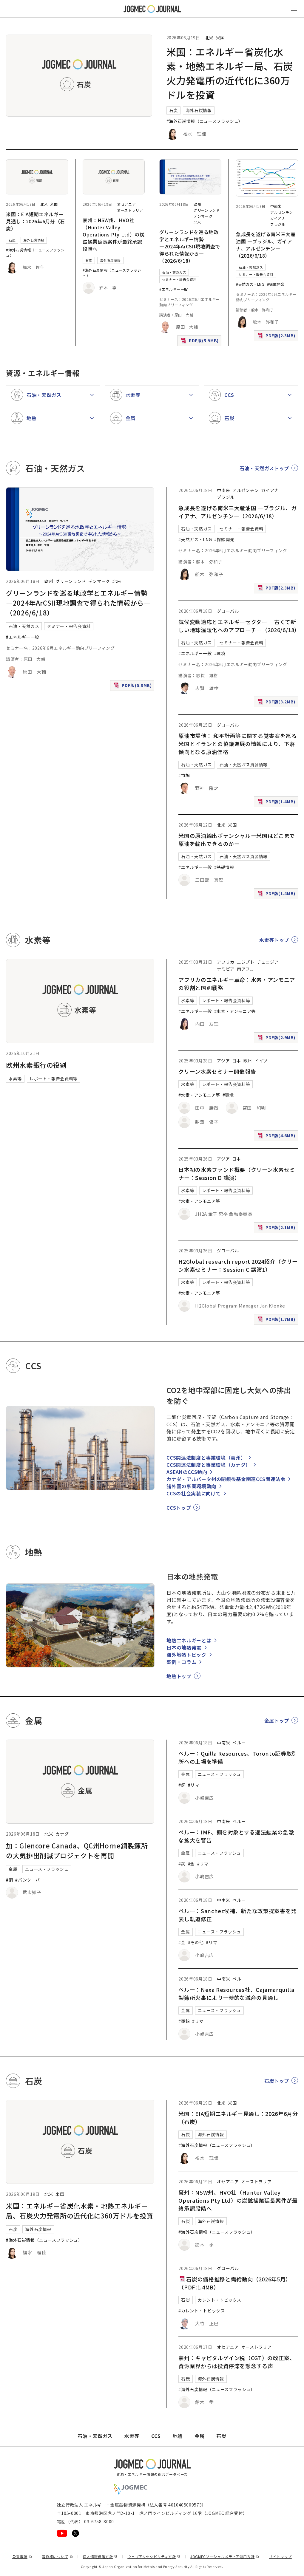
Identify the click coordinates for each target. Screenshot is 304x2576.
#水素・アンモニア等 (235, 1011)
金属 (13, 1869)
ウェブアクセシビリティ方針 (153, 2556)
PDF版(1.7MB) (277, 1320)
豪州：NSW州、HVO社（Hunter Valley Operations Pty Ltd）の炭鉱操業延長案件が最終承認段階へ (113, 234)
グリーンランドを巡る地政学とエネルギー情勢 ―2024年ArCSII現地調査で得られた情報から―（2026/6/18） (189, 246)
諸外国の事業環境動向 (191, 1486)
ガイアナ (278, 218)
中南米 (276, 206)
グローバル (228, 611)
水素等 (15, 1079)
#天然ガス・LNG (250, 284)
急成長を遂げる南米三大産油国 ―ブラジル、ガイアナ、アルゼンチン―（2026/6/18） (266, 244)
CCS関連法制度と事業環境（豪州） (206, 1457)
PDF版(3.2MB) (277, 703)
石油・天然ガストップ (264, 468)
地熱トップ (178, 1676)
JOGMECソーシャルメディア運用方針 (224, 2556)
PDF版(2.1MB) (277, 1228)
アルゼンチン (281, 212)
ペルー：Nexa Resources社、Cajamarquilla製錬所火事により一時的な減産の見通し (236, 1993)
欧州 (197, 204)
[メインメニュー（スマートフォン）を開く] (293, 9)
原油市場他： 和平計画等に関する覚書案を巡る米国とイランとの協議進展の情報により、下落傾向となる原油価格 (237, 744)
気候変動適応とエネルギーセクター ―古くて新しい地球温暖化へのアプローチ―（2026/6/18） (239, 626)
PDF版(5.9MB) (200, 342)
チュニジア (268, 962)
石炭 (173, 110)
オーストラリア (130, 210)
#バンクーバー (29, 1880)
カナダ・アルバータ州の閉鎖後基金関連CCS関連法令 (225, 1479)
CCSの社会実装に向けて (193, 1493)
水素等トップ (274, 939)
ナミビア (225, 969)
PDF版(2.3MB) (277, 336)
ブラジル (278, 224)
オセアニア (126, 204)
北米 (209, 38)
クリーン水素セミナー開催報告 (217, 1071)
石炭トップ (276, 2080)
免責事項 (22, 2556)
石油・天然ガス (174, 272)
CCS (156, 2435)
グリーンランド (207, 210)
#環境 (220, 653)
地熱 (178, 2435)
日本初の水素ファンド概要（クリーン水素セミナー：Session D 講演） (236, 1173)
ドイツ (261, 1061)
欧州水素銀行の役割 (36, 1065)
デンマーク (203, 216)
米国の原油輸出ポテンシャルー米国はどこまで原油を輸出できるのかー (236, 839)
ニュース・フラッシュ (46, 1869)
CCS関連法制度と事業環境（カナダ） (208, 1464)
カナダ (62, 1834)
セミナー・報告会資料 (179, 279)
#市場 (184, 775)
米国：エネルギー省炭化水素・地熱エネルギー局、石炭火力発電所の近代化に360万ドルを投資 (79, 2210)
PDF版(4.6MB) (277, 1136)
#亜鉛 (184, 2021)
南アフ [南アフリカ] (243, 969)
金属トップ (276, 1720)
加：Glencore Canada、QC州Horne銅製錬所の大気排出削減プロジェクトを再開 (77, 1850)
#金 (191, 1864)
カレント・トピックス (219, 2300)
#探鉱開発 (275, 284)
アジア (223, 1061)
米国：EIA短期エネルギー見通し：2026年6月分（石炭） (35, 221)
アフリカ (225, 962)
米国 (220, 38)
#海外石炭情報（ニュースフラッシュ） (204, 121)
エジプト (245, 962)
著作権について (57, 2556)
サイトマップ (280, 2556)
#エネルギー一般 (173, 289)
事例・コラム (181, 1661)
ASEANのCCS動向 (186, 1471)
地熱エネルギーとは (188, 1640)
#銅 (9, 1880)
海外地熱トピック (186, 1654)
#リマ (193, 1785)
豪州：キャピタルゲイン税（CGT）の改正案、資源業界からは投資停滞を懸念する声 (236, 2362)
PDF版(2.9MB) (277, 1038)
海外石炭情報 (199, 110)
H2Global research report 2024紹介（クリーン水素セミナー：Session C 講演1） (237, 1265)
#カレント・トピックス (201, 2311)
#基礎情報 (224, 867)
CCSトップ (178, 1507)
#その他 (196, 1942)
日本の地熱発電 (183, 1647)
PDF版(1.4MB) (277, 803)
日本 (236, 1061)
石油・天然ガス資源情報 (244, 765)
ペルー (239, 1743)
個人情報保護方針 (100, 2556)
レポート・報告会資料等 (54, 1079)
